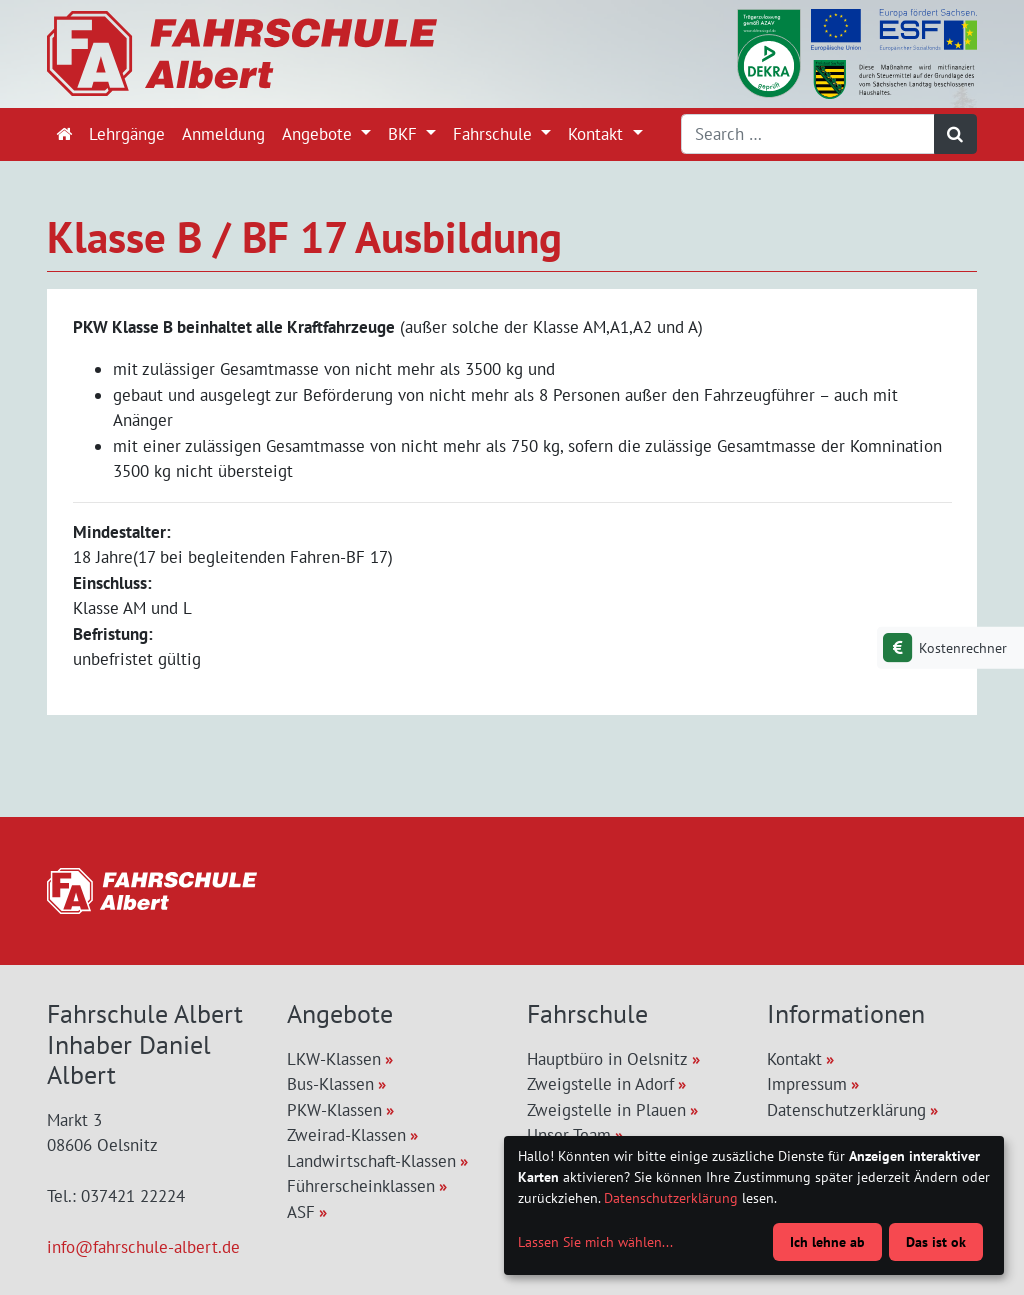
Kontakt (598, 134)
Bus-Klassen (330, 1084)
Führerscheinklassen (361, 1186)
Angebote (319, 134)
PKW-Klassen (334, 1110)
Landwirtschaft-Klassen (371, 1161)
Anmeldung (223, 134)
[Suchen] (956, 134)
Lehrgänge (127, 134)
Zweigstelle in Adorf (600, 1084)
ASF (301, 1212)
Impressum (807, 1084)
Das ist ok (936, 1242)
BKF (405, 134)
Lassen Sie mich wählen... (595, 1242)
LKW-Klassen (334, 1059)
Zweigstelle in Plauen (606, 1110)
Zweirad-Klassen (346, 1135)
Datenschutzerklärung (846, 1110)
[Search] (807, 134)
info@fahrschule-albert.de (143, 1247)
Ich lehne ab (827, 1242)
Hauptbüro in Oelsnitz (607, 1059)
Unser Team (569, 1135)
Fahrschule (495, 134)
